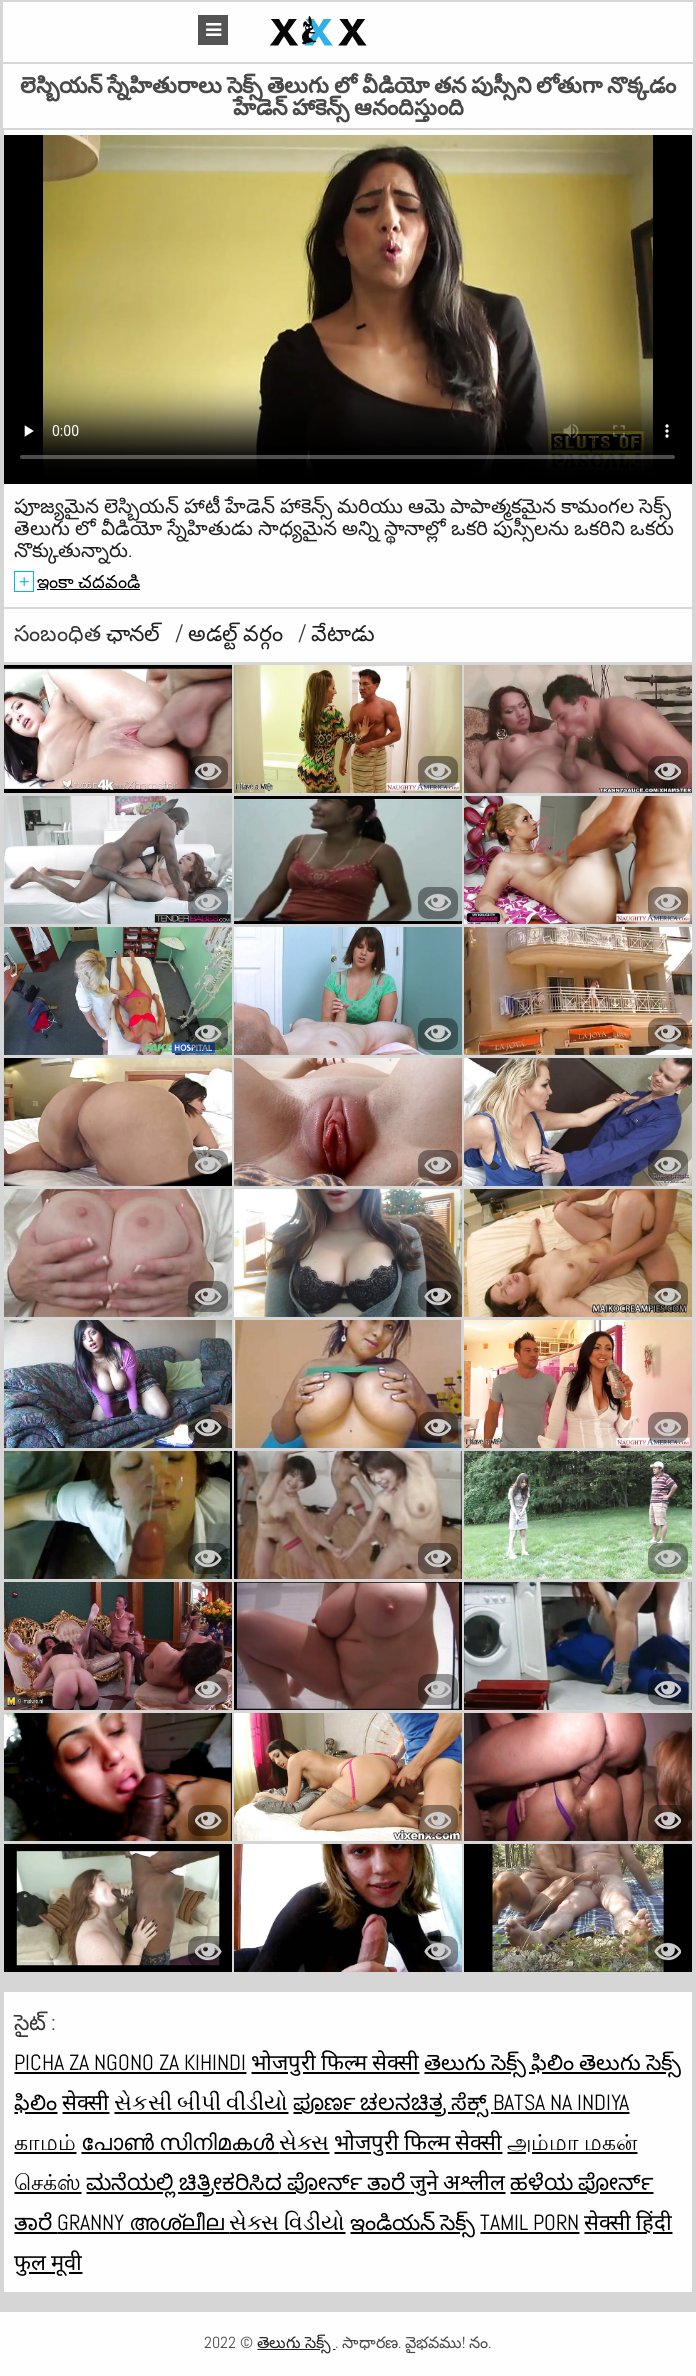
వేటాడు (343, 633)
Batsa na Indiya (561, 2102)
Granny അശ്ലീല (143, 2222)
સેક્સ (304, 2142)
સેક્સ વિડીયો (287, 2222)
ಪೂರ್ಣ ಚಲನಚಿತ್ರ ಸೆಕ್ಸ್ (393, 2102)
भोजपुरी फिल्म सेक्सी (335, 2062)
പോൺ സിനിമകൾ (180, 2142)
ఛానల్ (135, 633)
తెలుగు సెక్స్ (296, 2342)
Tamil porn (529, 2222)
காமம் (45, 2142)
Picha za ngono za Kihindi (130, 2062)
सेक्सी (85, 2102)
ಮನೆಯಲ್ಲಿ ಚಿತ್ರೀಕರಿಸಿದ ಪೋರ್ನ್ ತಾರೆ (248, 2182)
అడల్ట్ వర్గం (238, 633)
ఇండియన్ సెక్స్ (412, 2222)
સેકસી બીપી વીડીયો (201, 2102)
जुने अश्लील (457, 2182)
